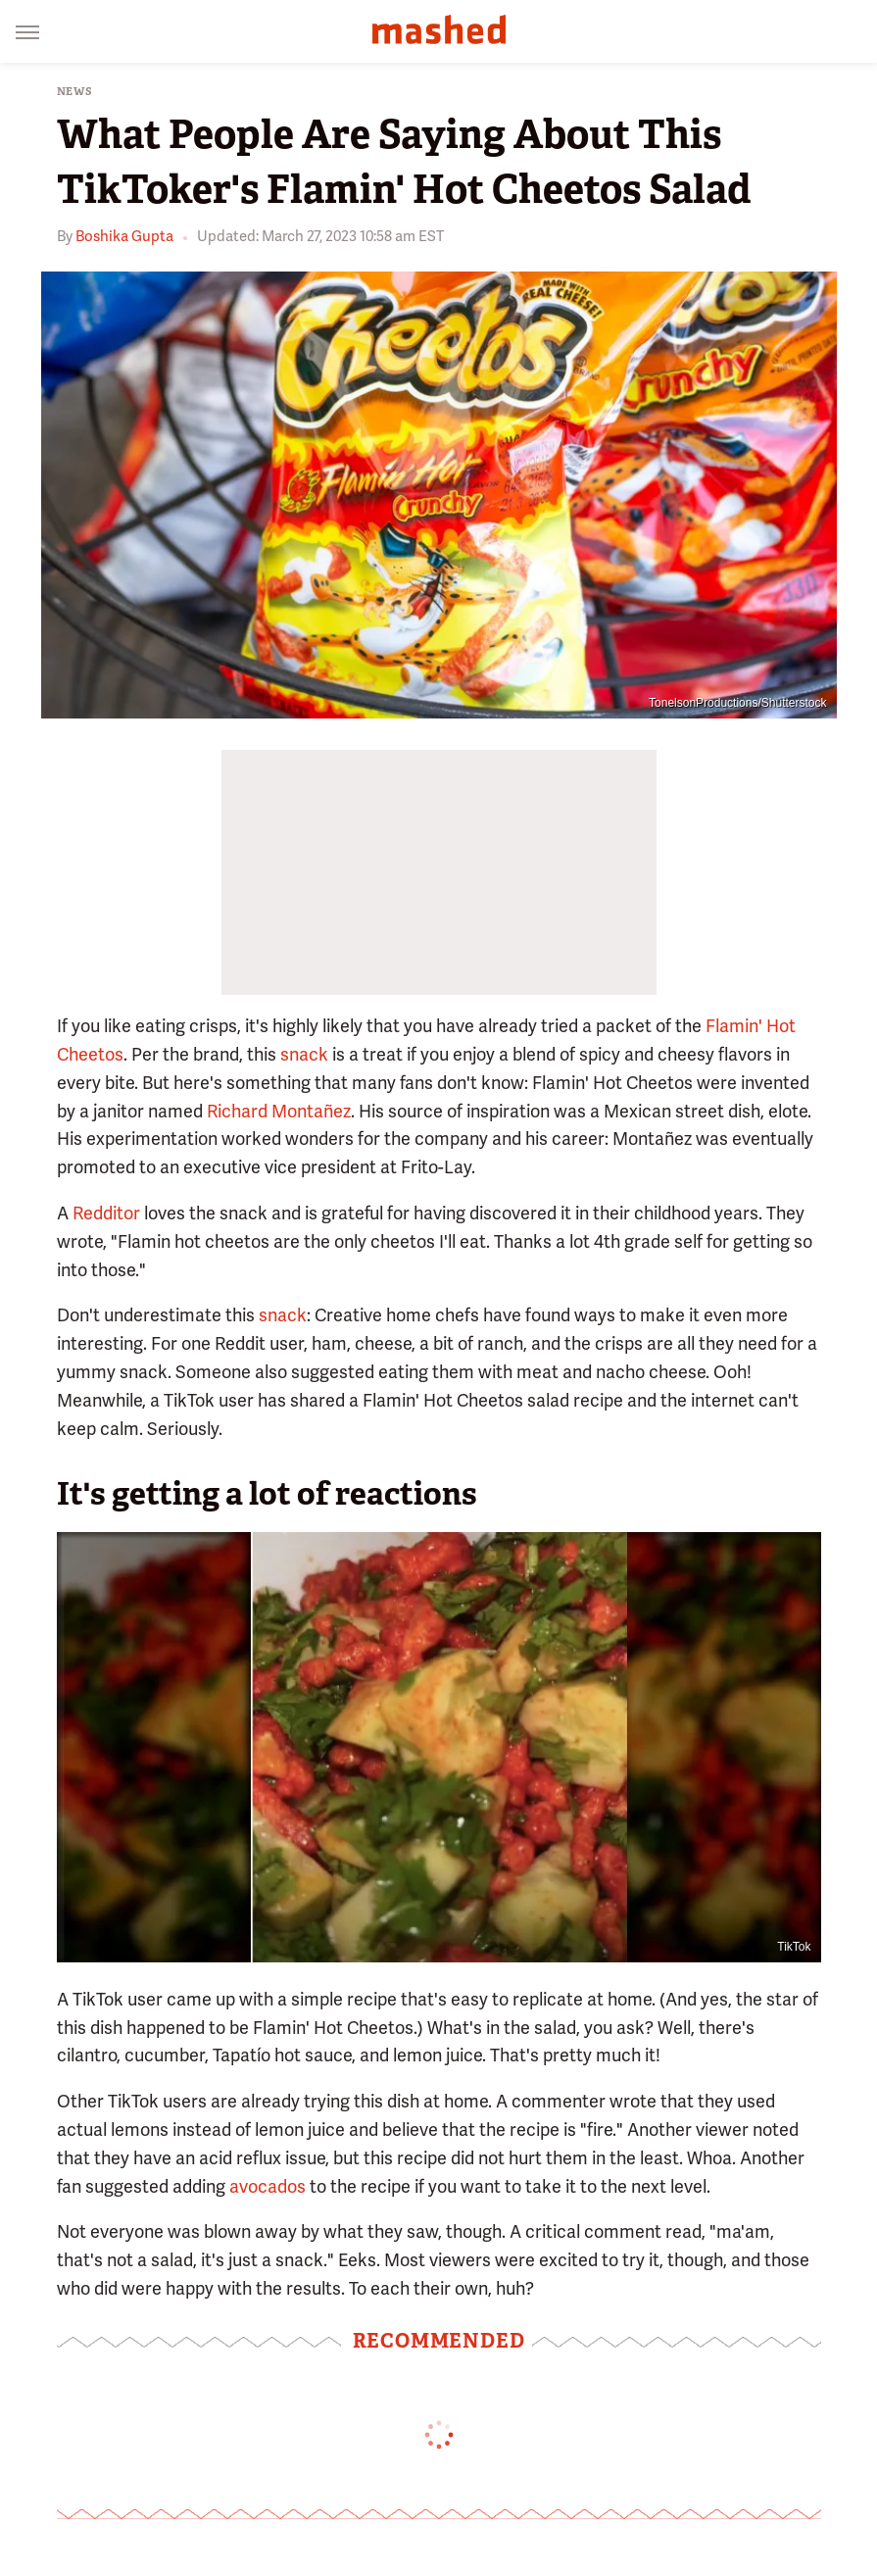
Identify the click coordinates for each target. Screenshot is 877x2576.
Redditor (106, 1213)
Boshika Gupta (124, 236)
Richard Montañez (279, 1111)
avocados (267, 2186)
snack (304, 1054)
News (75, 91)
